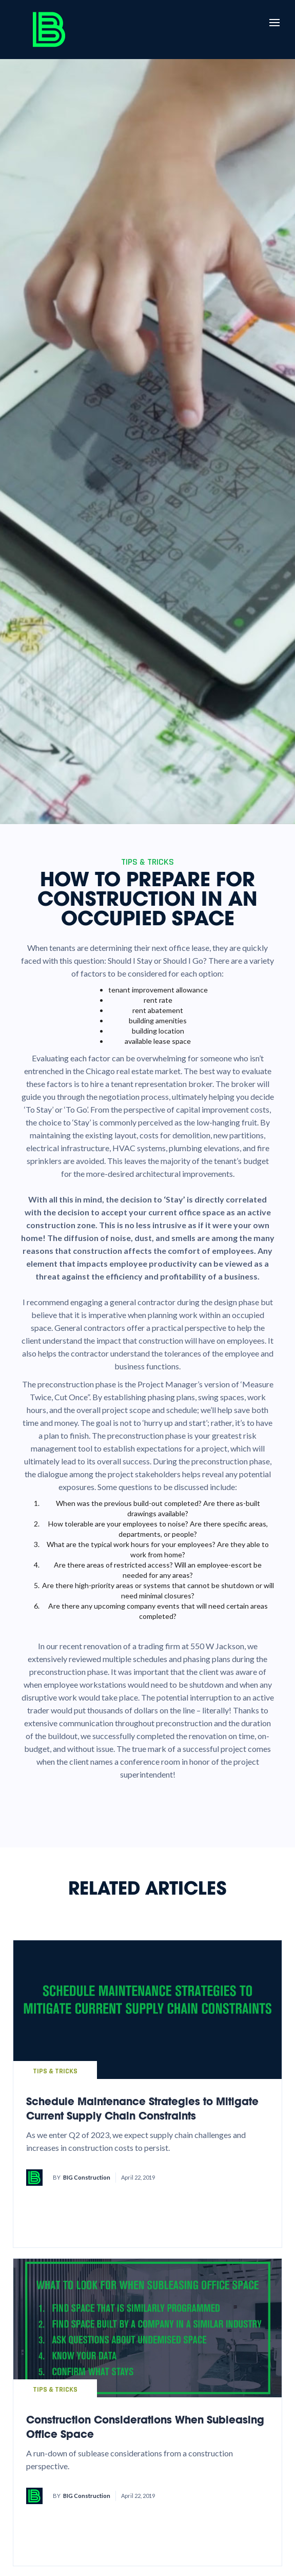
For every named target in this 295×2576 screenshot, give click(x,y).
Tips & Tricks (55, 2071)
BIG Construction (86, 2177)
